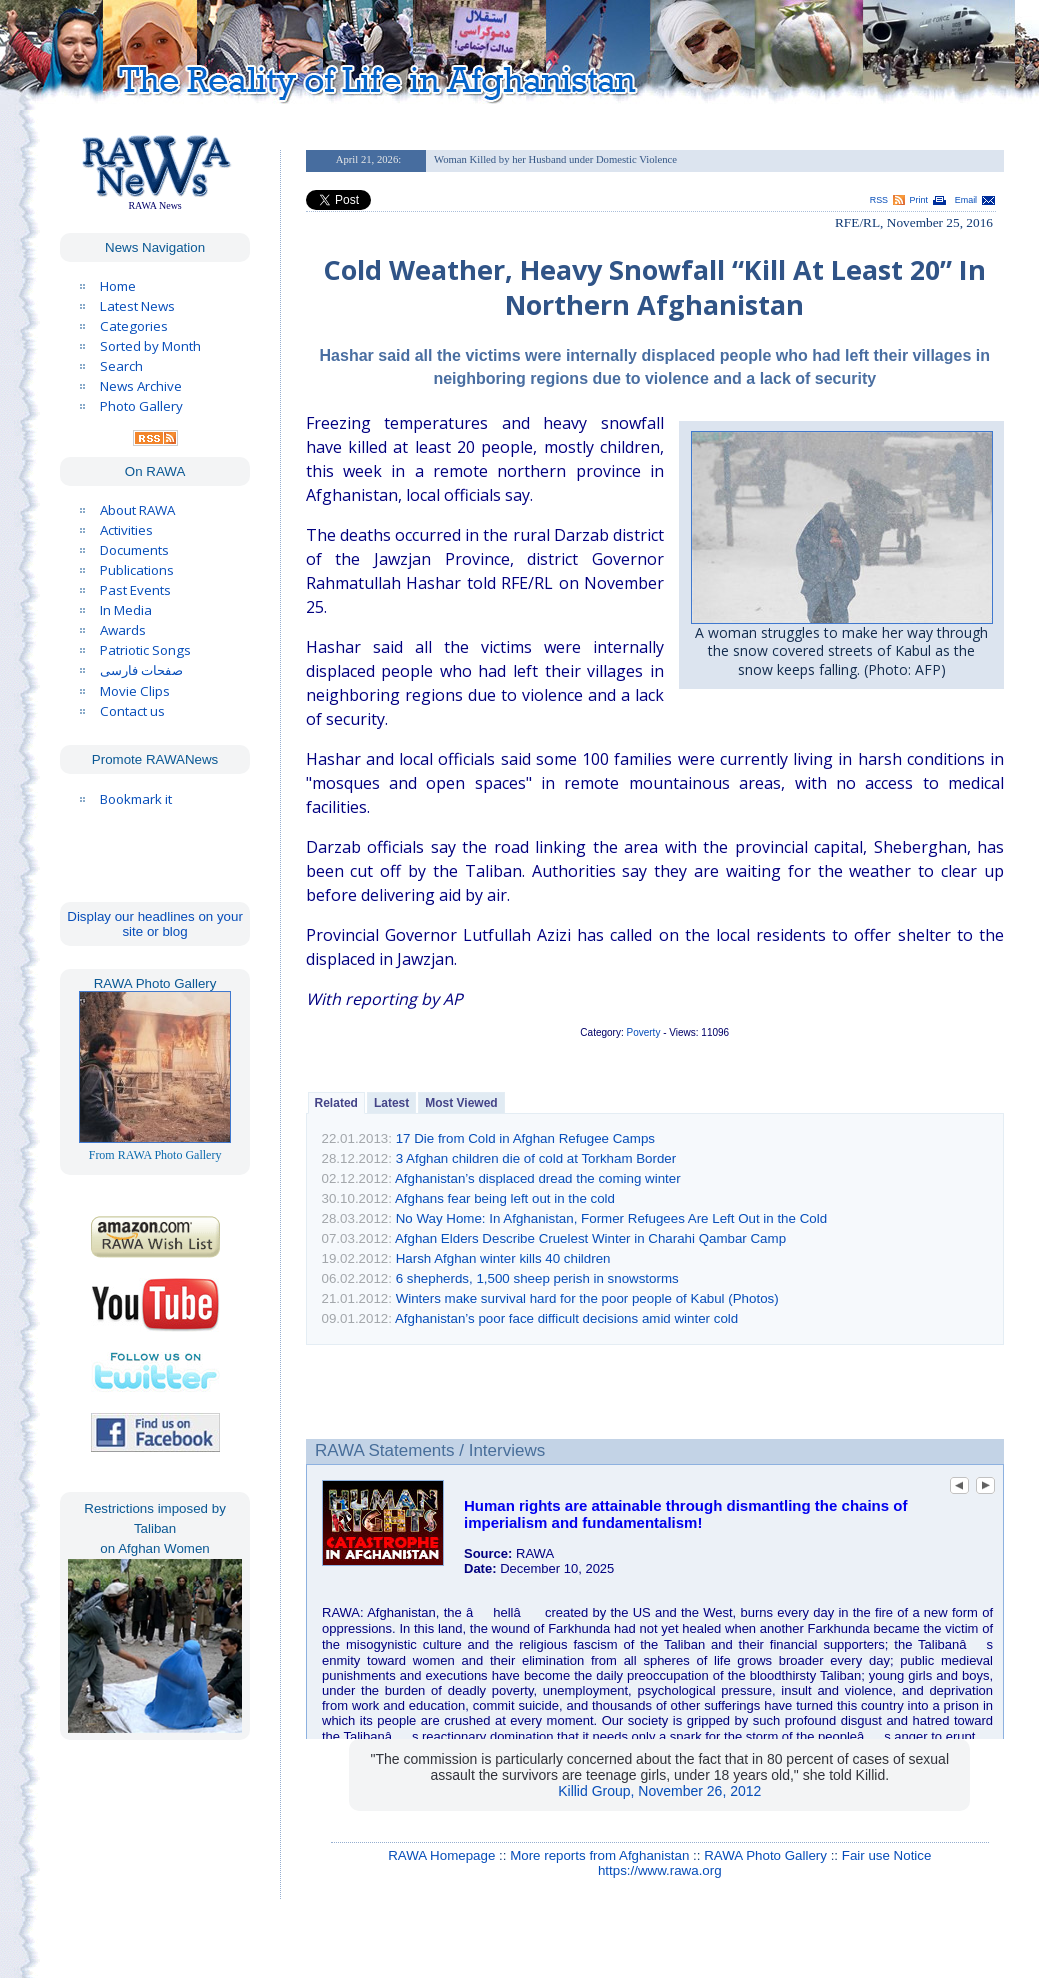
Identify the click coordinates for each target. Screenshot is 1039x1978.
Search (121, 366)
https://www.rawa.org (660, 1870)
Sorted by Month (150, 346)
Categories (134, 326)
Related (336, 1103)
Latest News (137, 306)
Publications (137, 570)
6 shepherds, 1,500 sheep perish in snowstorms (537, 1278)
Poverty (644, 1032)
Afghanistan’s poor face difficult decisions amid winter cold (566, 1318)
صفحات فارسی (141, 670)
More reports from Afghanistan (599, 1855)
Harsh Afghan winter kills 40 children (503, 1258)
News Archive (141, 386)
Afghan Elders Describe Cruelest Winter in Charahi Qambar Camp (590, 1238)
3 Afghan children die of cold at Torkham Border (536, 1158)
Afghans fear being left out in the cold (505, 1198)
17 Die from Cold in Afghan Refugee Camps (525, 1138)
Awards (123, 630)
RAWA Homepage (441, 1855)
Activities (126, 530)
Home (118, 286)
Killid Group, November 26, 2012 (659, 1791)
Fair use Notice (887, 1855)
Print (919, 200)
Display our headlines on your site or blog (155, 924)
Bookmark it (136, 799)
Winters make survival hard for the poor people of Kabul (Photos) (587, 1298)
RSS (879, 200)
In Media (126, 610)
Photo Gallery (141, 406)
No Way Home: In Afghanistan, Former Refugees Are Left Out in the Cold (611, 1218)
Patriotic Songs (145, 650)
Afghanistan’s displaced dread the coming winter (538, 1178)
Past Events (135, 590)
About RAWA (137, 510)
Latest (391, 1103)
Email (966, 200)
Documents (134, 550)
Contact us (132, 711)
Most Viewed (461, 1103)
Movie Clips (135, 691)
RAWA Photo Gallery (765, 1855)
